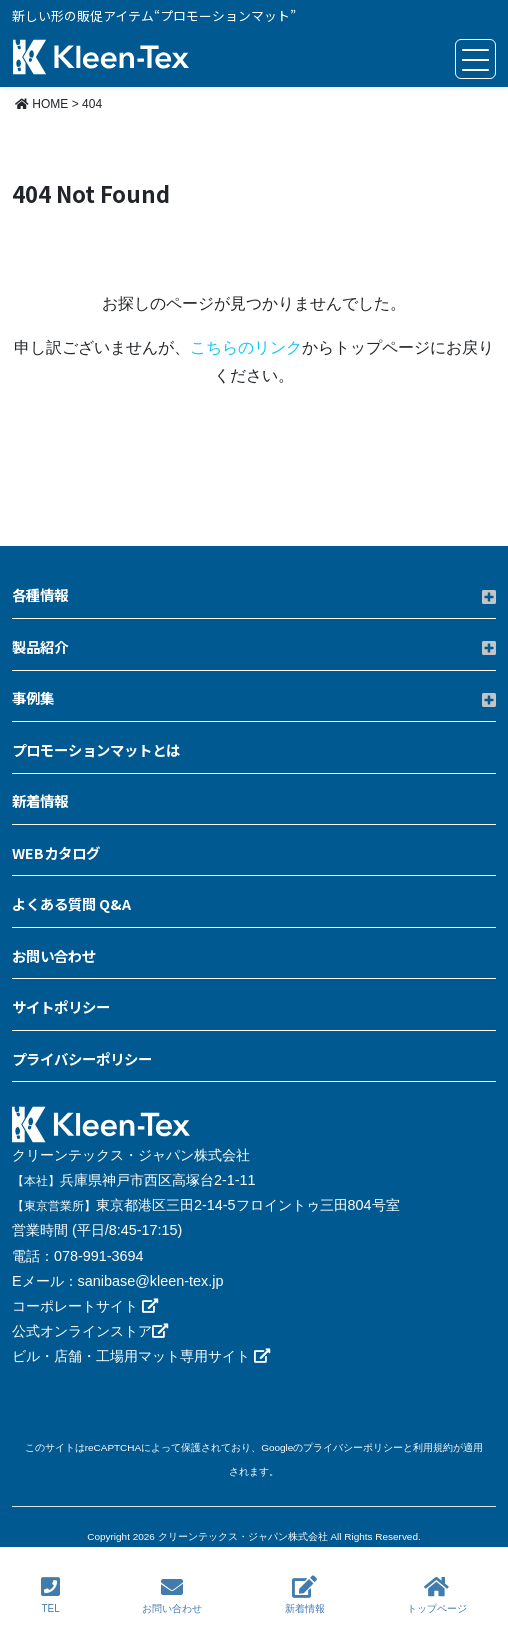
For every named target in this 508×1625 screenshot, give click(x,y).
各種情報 (40, 594)
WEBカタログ (56, 852)
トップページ (437, 1595)
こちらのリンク (246, 347)
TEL (50, 1595)
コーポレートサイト (85, 1306)
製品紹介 (40, 646)
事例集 (33, 697)
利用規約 (433, 1447)
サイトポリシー (61, 1006)
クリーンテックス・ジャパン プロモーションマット (101, 59)
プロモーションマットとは (96, 749)
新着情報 (305, 1595)
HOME (41, 104)
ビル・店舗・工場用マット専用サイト (141, 1356)
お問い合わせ (172, 1595)
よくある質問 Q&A (71, 903)
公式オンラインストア (90, 1331)
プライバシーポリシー (82, 1058)
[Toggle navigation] (475, 59)
